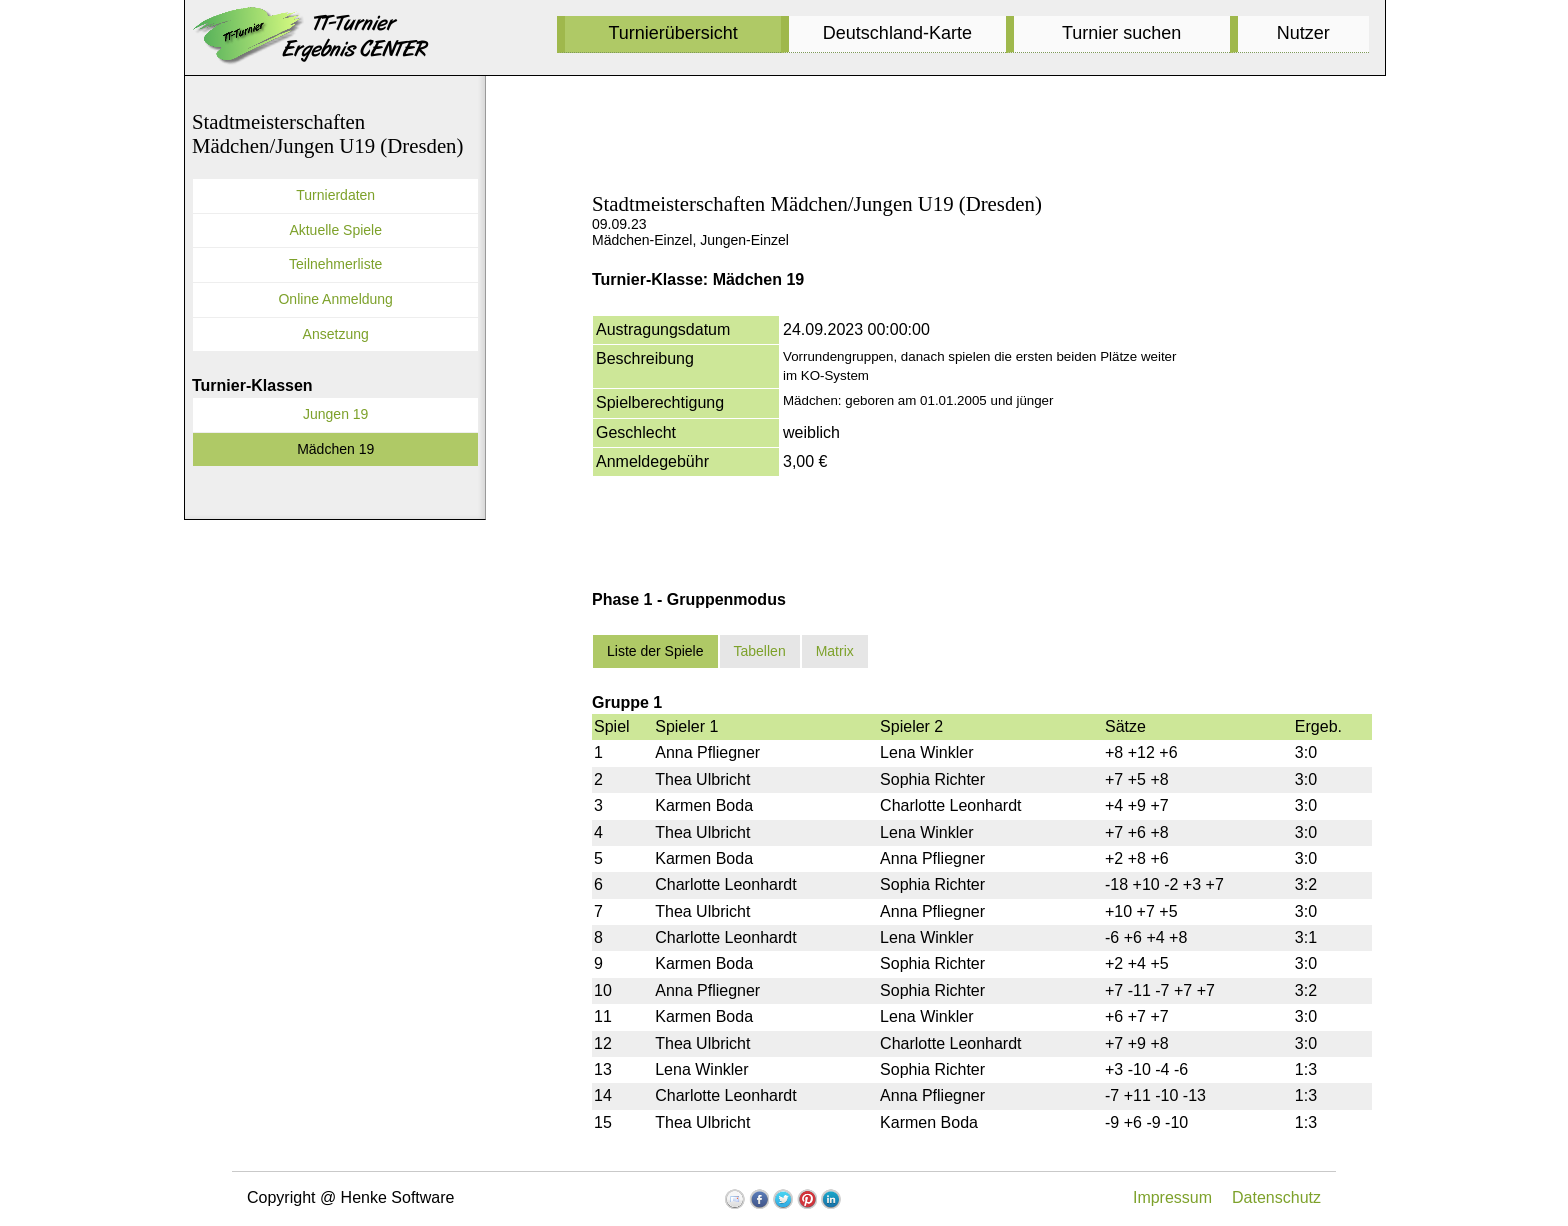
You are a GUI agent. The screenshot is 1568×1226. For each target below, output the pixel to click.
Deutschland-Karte (897, 33)
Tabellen (760, 651)
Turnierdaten (335, 195)
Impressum (1172, 1197)
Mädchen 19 (335, 449)
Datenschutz (1276, 1197)
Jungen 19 (335, 414)
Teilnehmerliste (335, 264)
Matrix (835, 651)
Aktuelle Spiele (335, 230)
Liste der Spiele (655, 651)
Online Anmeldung (335, 299)
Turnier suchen (1121, 33)
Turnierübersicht (672, 33)
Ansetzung (336, 334)
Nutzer (1303, 33)
